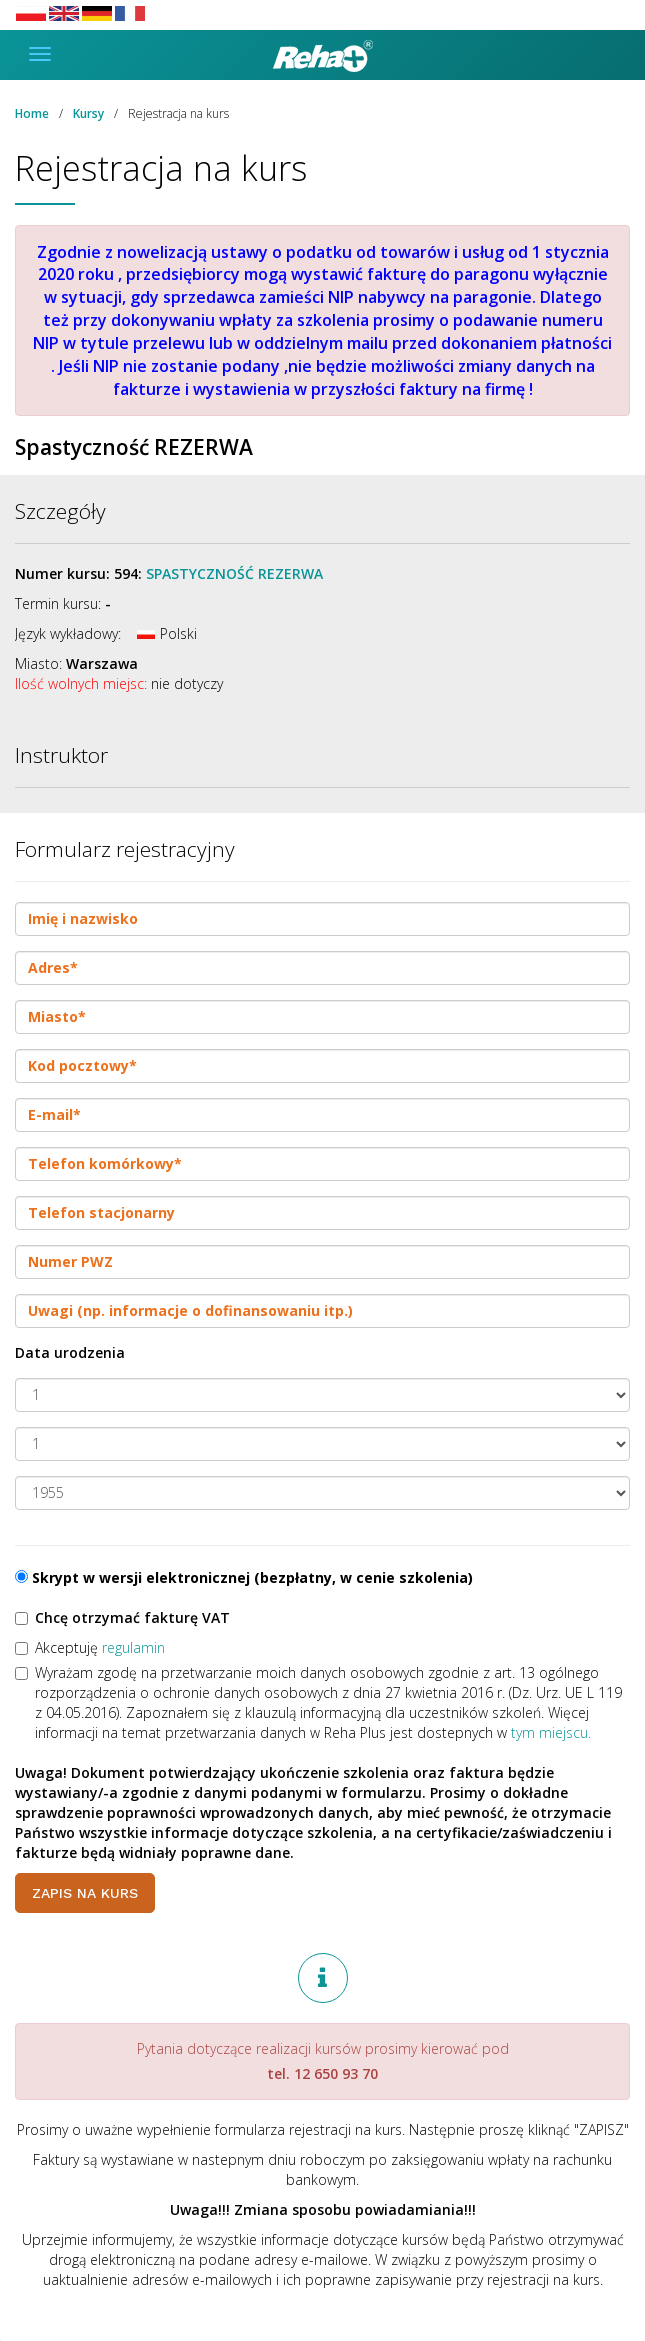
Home (32, 113)
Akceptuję (90, 1647)
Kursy (88, 113)
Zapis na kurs (85, 1893)
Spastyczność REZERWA (234, 573)
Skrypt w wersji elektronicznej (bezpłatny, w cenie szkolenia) (244, 1577)
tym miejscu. (551, 1732)
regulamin (133, 1647)
